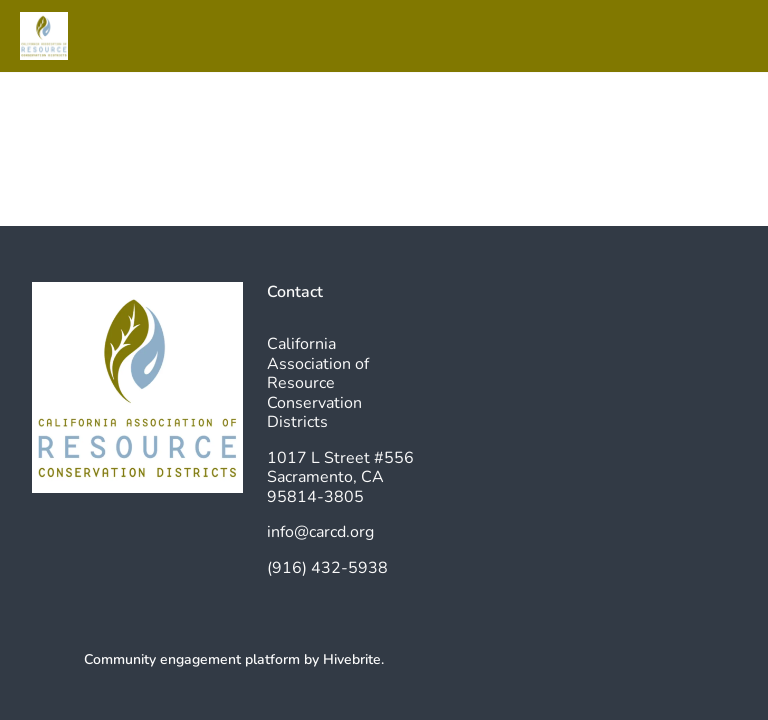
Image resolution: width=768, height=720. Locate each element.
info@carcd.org (320, 532)
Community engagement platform (192, 659)
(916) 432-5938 (327, 568)
